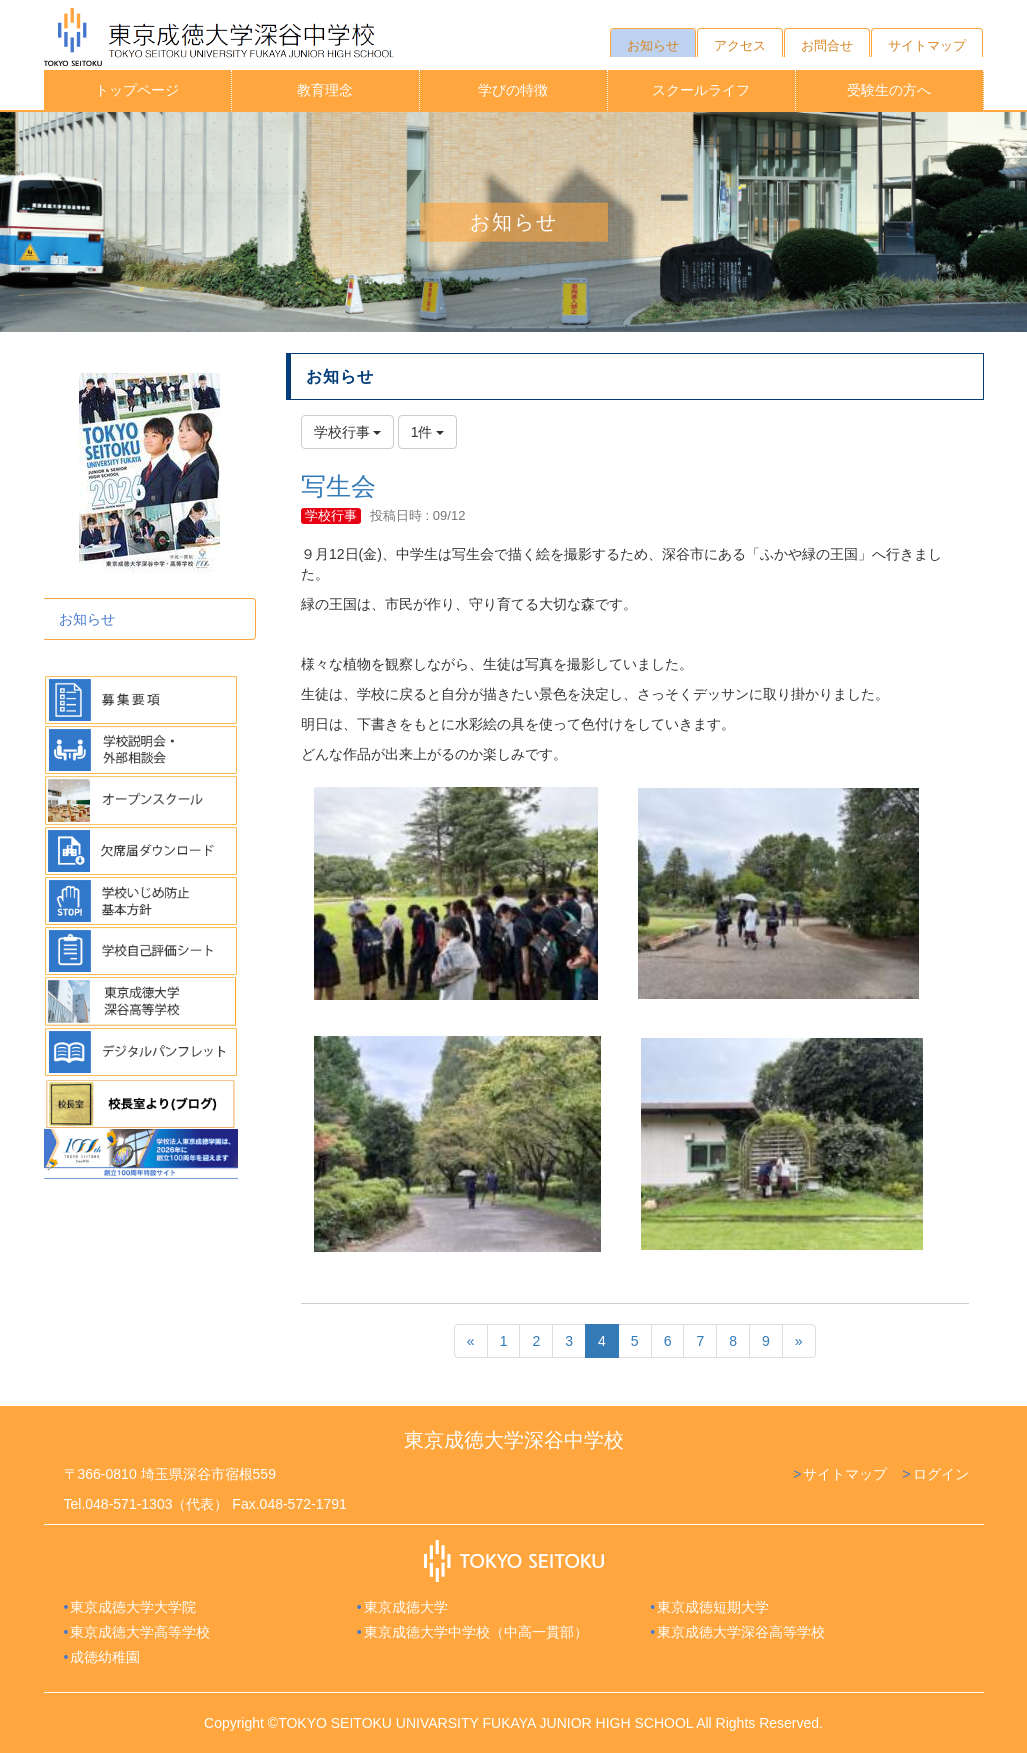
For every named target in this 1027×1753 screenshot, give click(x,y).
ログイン (941, 1474)
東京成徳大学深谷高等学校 (741, 1632)
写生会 (338, 486)
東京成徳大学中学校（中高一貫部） (476, 1632)
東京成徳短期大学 (713, 1607)
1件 (428, 432)
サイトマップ (845, 1474)
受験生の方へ (889, 90)
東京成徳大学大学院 (133, 1607)
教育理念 (325, 90)
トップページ (137, 90)
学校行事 (331, 515)
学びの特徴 (513, 90)
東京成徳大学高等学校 (140, 1632)
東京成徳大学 (406, 1607)
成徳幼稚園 (105, 1657)
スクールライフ (701, 90)
